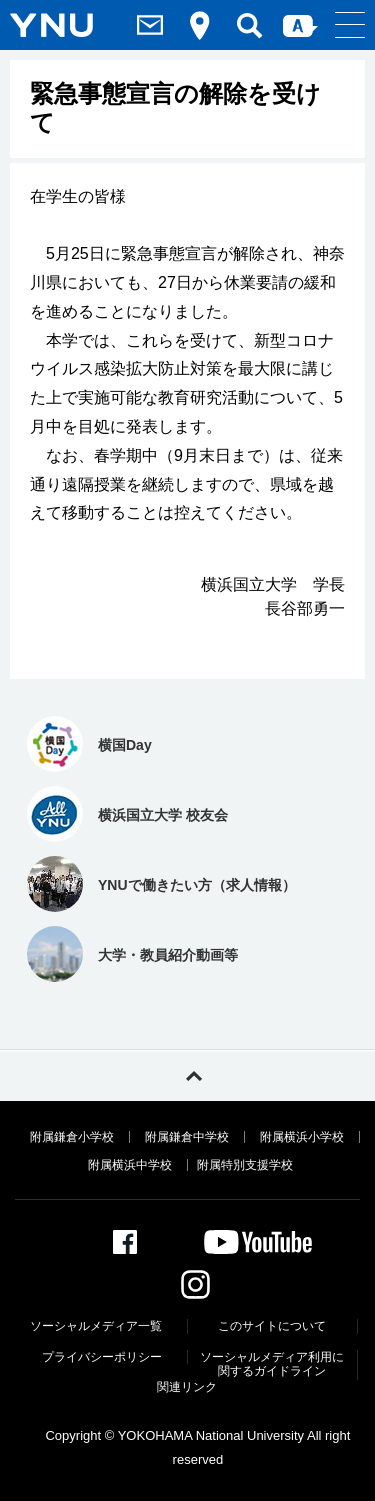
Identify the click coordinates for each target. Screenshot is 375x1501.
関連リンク (187, 1387)
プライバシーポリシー (102, 1357)
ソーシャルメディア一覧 (96, 1326)
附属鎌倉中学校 (187, 1137)
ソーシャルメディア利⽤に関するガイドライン (272, 1364)
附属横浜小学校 (302, 1137)
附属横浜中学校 (130, 1165)
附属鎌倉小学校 (72, 1137)
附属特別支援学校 (245, 1165)
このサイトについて (272, 1326)
